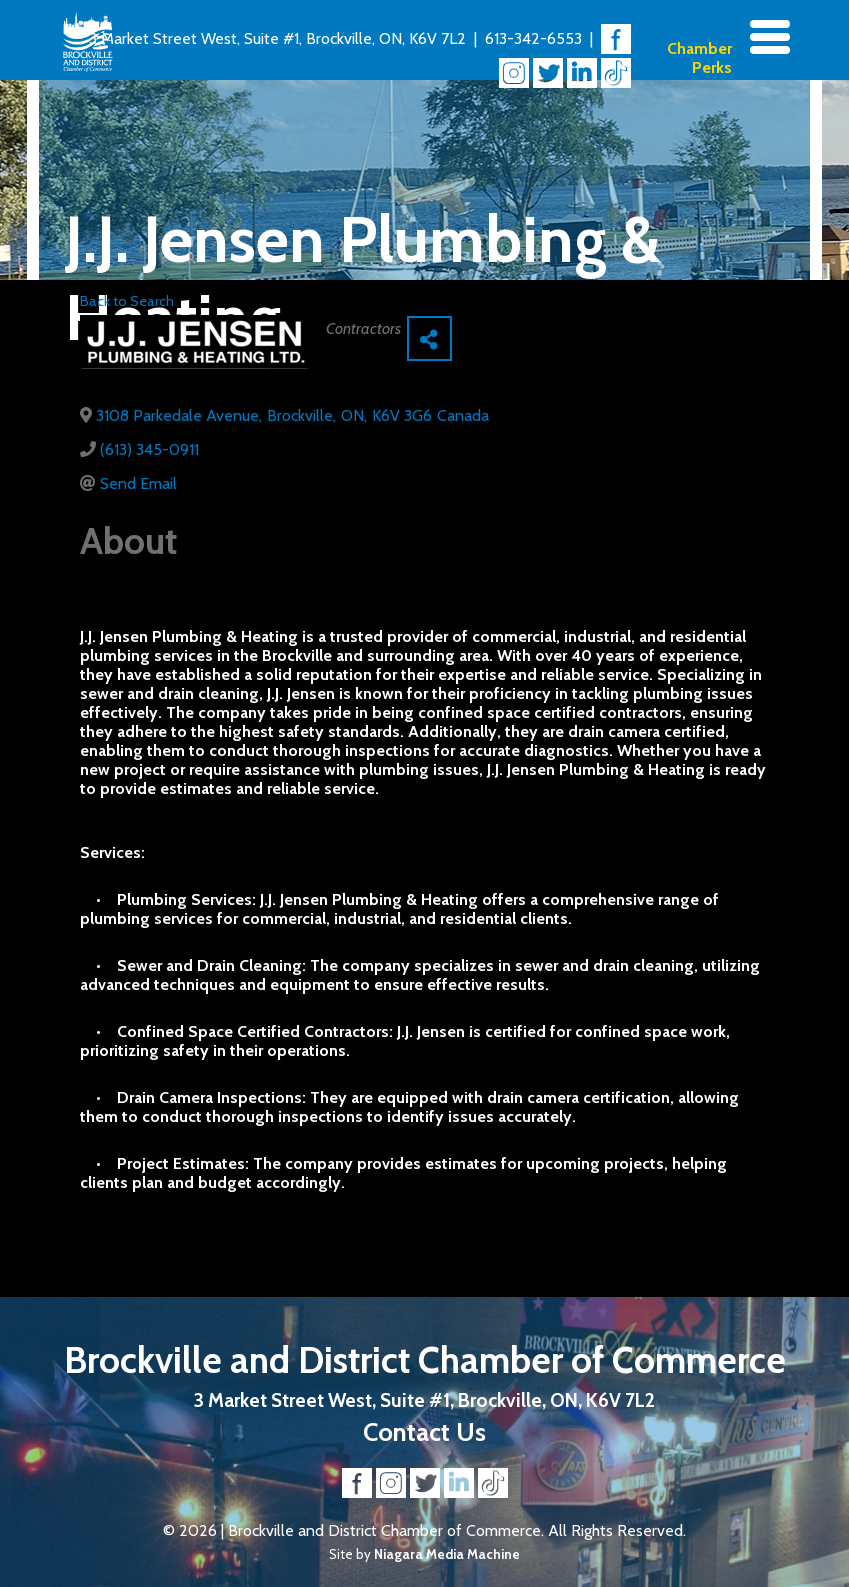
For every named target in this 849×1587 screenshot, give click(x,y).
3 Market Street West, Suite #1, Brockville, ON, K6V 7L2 (277, 38)
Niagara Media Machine (447, 1554)
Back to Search (127, 301)
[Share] (429, 338)
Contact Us (424, 1431)
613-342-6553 (533, 38)
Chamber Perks (699, 58)
